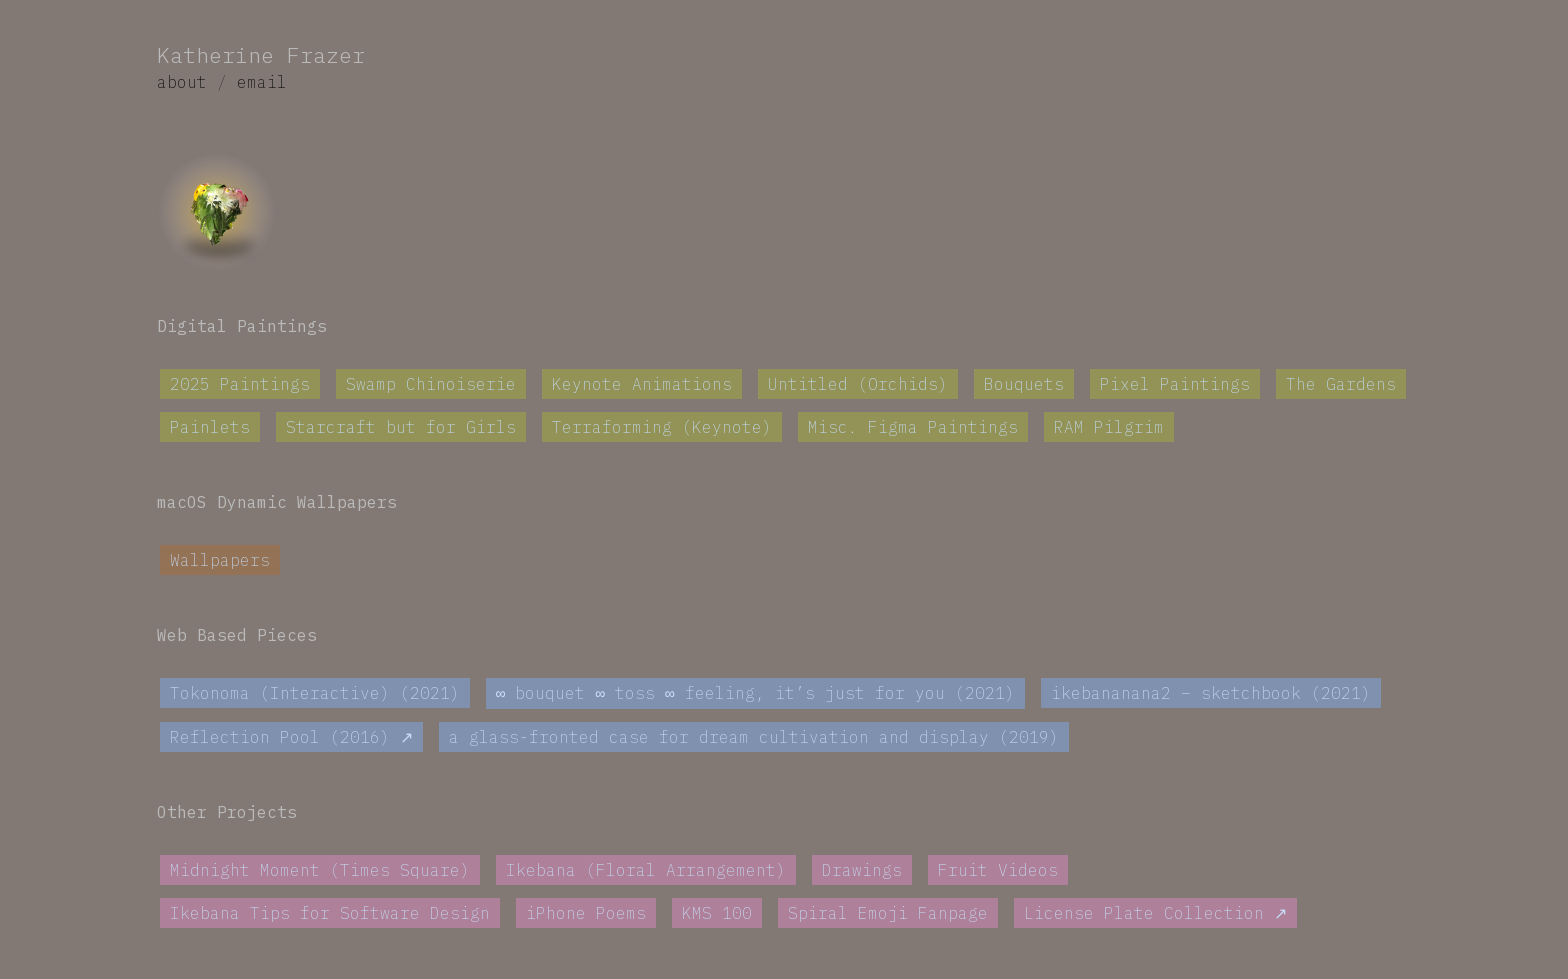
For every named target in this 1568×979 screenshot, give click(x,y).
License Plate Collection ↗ (1155, 914)
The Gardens (1341, 384)
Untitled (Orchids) (858, 384)
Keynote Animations (642, 384)
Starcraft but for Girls (401, 427)
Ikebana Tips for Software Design (330, 914)
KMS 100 (717, 914)
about (182, 82)
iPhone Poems (586, 914)
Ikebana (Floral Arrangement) (646, 871)
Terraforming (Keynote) (662, 427)
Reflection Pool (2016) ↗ (291, 738)
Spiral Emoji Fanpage (888, 914)
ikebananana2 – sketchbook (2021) (1211, 694)
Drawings (862, 871)
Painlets (210, 427)
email (262, 82)
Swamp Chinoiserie (431, 384)
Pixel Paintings (1175, 384)
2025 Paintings (240, 384)
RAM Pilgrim (1109, 427)
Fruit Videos (998, 871)
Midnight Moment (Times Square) (320, 871)
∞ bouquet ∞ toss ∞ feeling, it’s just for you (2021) (755, 694)
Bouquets (1024, 384)
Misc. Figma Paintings (913, 427)
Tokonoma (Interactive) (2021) (315, 694)
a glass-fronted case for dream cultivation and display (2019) (754, 738)
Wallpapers (220, 560)
